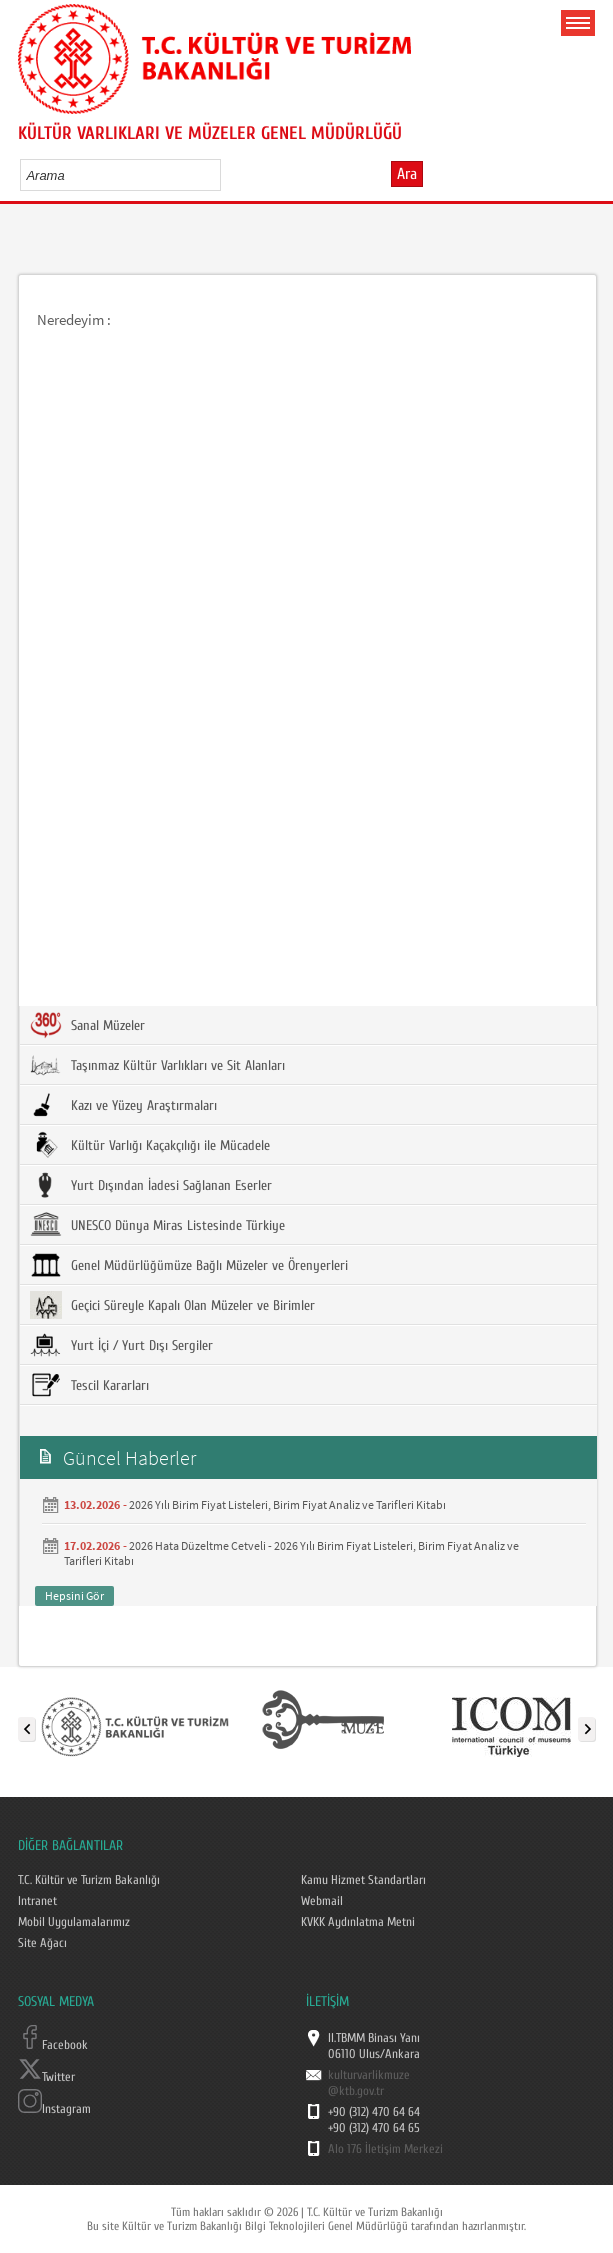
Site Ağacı (42, 1943)
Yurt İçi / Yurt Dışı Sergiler (121, 1345)
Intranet (37, 1901)
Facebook (53, 2045)
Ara (407, 174)
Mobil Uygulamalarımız (74, 1922)
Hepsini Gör (74, 1595)
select (226, 175)
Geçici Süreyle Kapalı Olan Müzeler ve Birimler (172, 1305)
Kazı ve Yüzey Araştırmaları (123, 1105)
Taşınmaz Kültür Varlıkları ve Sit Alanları (157, 1065)
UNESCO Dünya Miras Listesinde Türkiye (157, 1225)
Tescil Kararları (89, 1385)
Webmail (322, 1901)
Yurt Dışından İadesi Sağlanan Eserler (151, 1185)
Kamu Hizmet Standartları (363, 1880)
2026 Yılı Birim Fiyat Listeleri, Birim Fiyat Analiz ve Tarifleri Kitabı (287, 1504)
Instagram (54, 2109)
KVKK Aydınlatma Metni (358, 1922)
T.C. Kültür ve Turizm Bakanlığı (89, 1880)
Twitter (46, 2077)
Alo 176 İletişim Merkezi (385, 2149)
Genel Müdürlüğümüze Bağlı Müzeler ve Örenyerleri (189, 1265)
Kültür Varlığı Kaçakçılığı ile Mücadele (150, 1145)
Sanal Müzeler (87, 1025)
